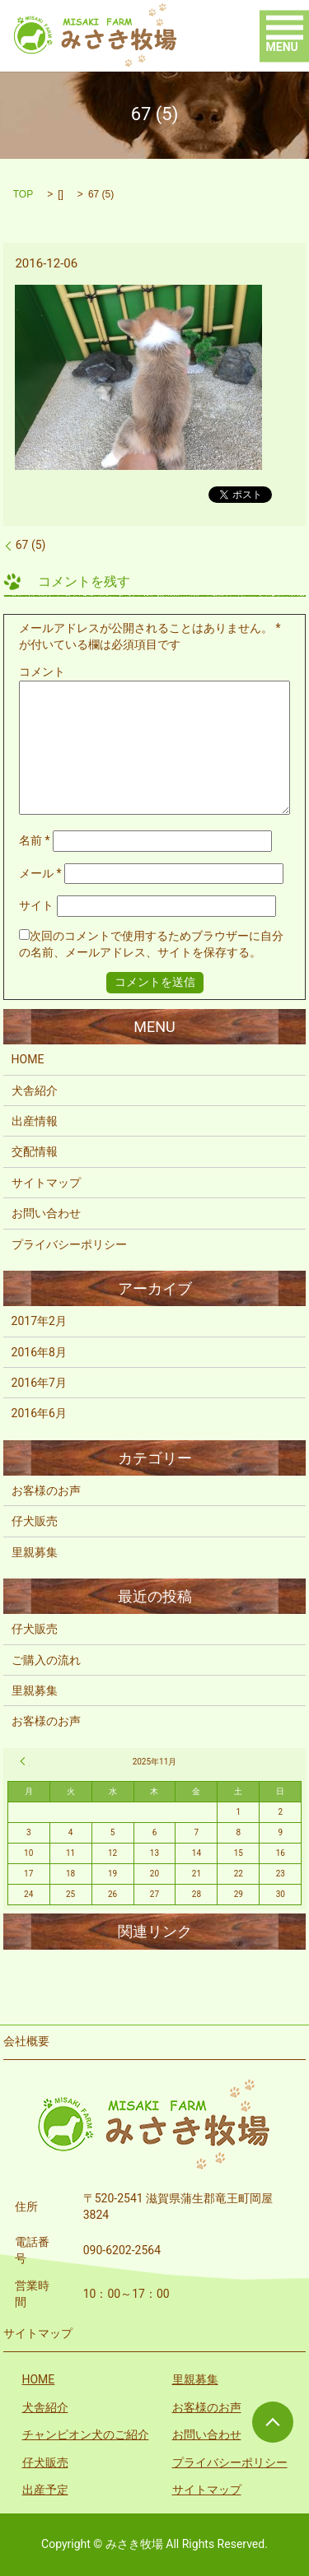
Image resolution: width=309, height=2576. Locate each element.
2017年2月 (39, 1321)
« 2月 (25, 1761)
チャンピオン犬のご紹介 (85, 2434)
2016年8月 (39, 1352)
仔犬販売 (35, 1520)
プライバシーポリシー (69, 1244)
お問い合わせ (46, 1213)
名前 (34, 840)
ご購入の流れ (46, 1660)
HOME (28, 1059)
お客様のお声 (46, 1490)
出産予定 (45, 2489)
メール (40, 873)
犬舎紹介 (35, 1090)
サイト (36, 905)
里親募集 (35, 1552)
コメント (42, 671)
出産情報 (35, 1121)
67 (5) (31, 544)
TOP (23, 194)
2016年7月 (39, 1382)
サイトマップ (46, 1182)
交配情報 (35, 1151)
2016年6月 (39, 1413)
